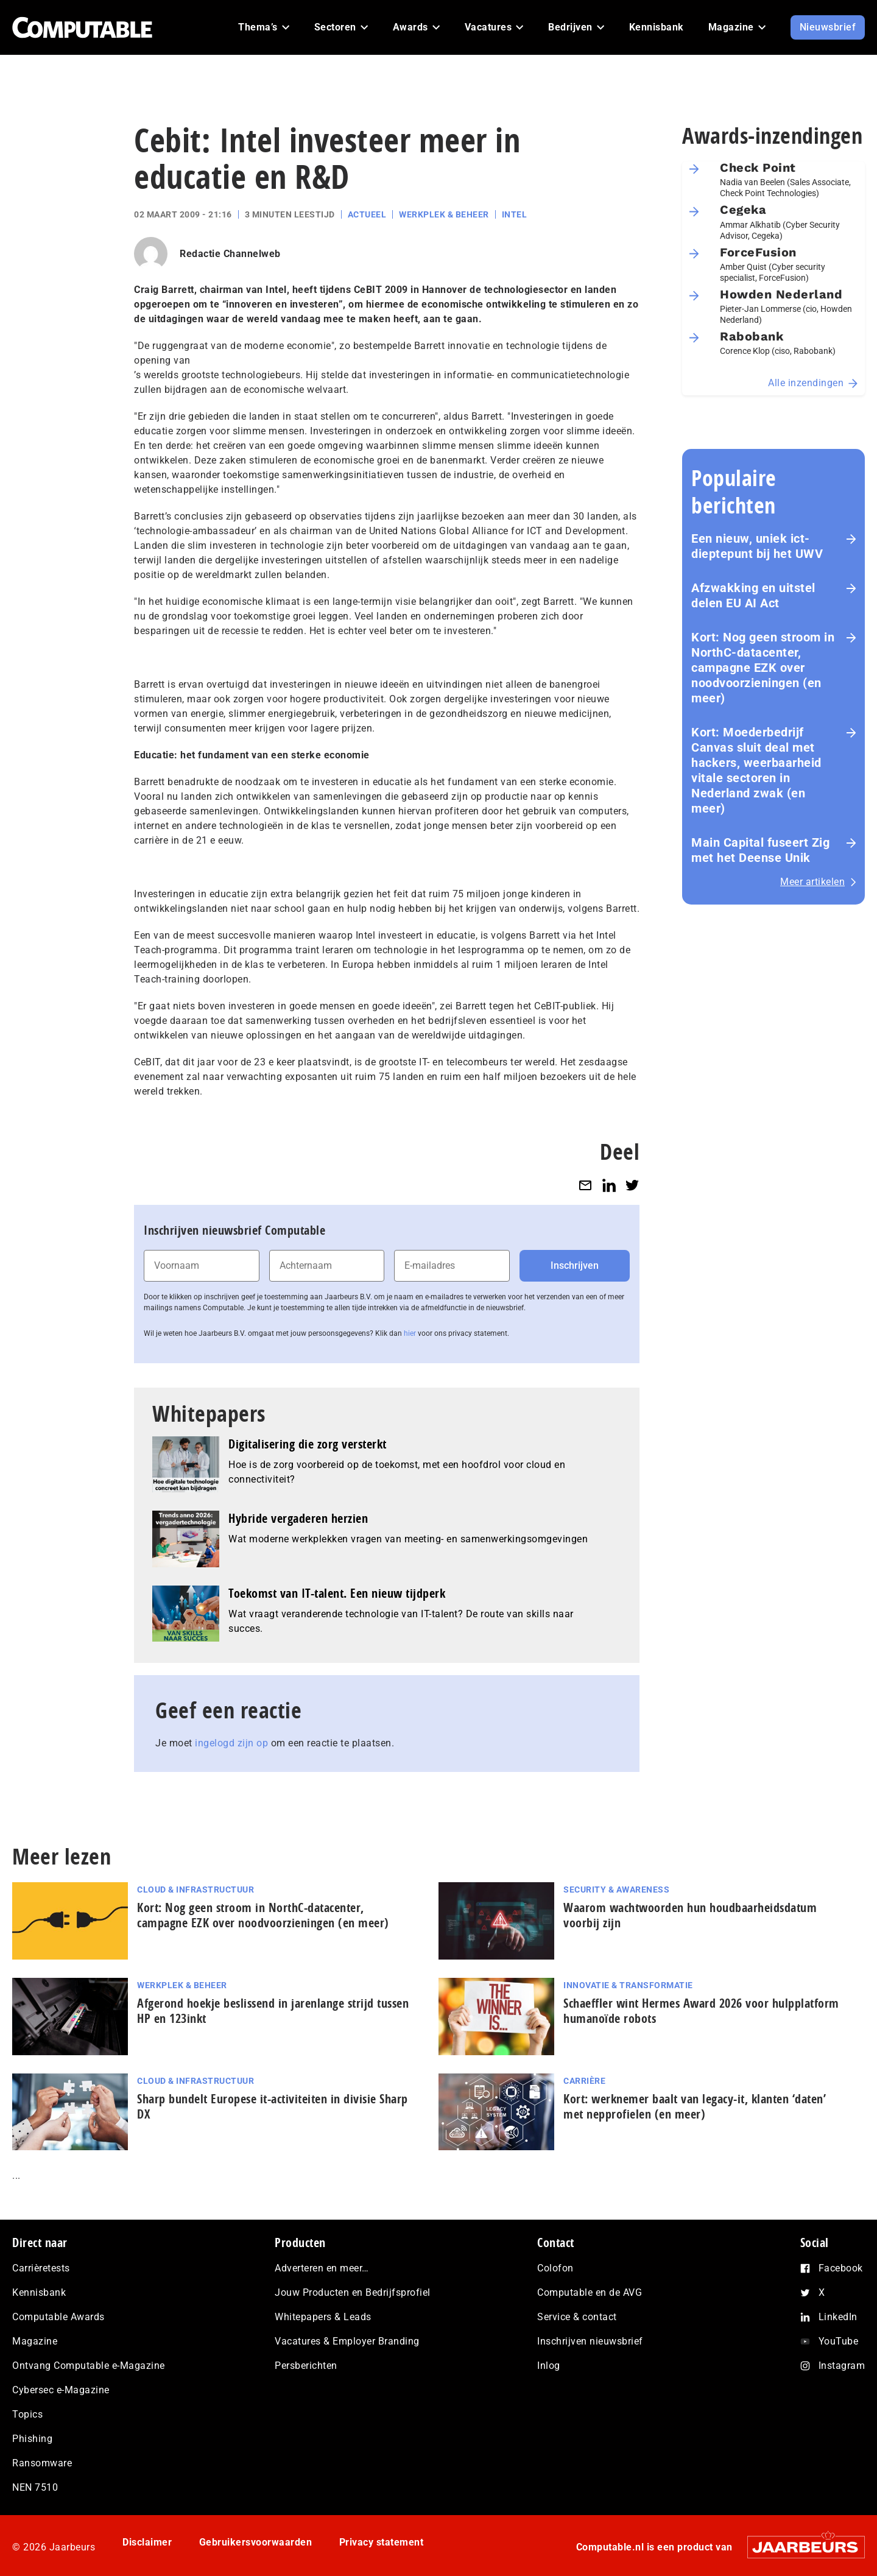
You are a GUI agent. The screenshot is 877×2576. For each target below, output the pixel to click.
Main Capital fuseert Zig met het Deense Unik (760, 850)
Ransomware (42, 2463)
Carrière (584, 2081)
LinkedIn (838, 2317)
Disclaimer (147, 2542)
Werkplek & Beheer (444, 214)
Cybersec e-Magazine (61, 2390)
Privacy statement (381, 2542)
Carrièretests (41, 2268)
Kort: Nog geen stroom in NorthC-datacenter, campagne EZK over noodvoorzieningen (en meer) (762, 667)
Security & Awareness (616, 1889)
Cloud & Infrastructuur (195, 1889)
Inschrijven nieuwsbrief (590, 2341)
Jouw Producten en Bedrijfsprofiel (353, 2292)
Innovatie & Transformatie (628, 1985)
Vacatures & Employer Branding (347, 2341)
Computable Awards (58, 2317)
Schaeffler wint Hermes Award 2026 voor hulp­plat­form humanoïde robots (701, 2011)
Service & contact (577, 2317)
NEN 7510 (35, 2487)
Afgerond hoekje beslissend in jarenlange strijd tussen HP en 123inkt (273, 2011)
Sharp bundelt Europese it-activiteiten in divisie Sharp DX (272, 2106)
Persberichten (306, 2365)
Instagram (842, 2365)
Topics (27, 2414)
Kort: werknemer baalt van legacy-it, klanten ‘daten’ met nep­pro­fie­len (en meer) (694, 2106)
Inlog (548, 2365)
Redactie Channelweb (230, 253)
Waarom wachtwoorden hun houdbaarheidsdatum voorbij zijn (690, 1915)
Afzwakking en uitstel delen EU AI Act (753, 595)
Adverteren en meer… (322, 2268)
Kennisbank (39, 2292)
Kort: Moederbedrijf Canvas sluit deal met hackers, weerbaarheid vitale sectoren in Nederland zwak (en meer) (756, 770)
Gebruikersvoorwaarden (255, 2542)
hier (410, 1333)
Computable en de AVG (589, 2292)
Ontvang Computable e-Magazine (88, 2365)
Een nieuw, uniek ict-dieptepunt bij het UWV (757, 546)
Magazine (34, 2341)
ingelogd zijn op (231, 1743)
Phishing (32, 2438)
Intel (514, 214)
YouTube (839, 2341)
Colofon (555, 2268)
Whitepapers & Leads (323, 2317)
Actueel (367, 214)
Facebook (841, 2268)
